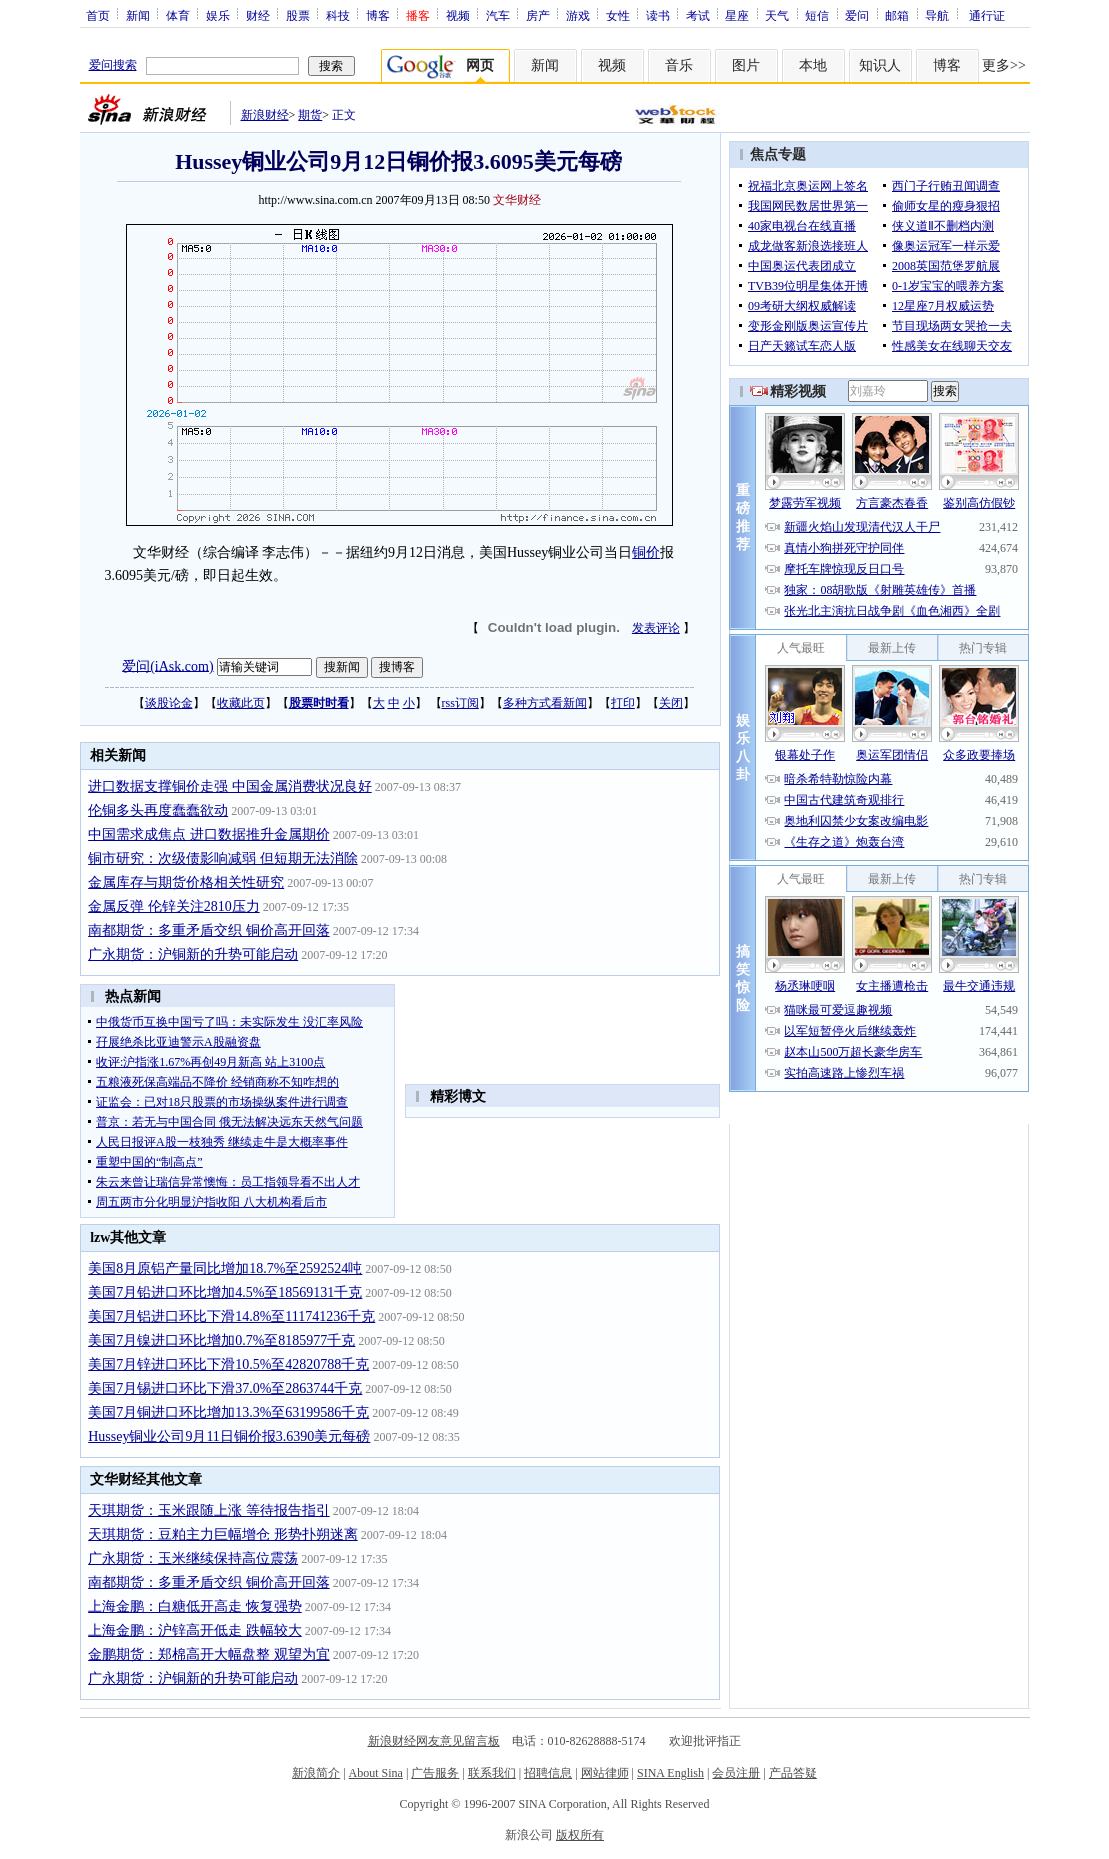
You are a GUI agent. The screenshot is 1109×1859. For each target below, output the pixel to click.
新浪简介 (316, 1773)
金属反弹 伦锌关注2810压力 (174, 906)
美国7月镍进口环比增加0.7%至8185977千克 (221, 1340)
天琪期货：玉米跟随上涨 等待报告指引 (209, 1510)
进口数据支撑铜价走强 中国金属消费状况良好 (230, 786)
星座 (737, 15)
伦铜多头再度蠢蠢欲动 (158, 810)
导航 (937, 15)
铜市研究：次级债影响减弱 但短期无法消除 (223, 858)
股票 (298, 15)
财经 (258, 15)
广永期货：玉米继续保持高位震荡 (193, 1558)
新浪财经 (265, 115)
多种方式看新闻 (545, 703)
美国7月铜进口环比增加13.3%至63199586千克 (228, 1412)
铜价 (646, 552)
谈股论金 (169, 703)
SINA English (670, 1773)
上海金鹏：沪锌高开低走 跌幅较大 (195, 1630)
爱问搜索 (113, 65)
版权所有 (580, 1835)
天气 (777, 15)
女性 (618, 15)
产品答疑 (793, 1773)
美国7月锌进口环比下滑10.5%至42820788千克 (228, 1364)
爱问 (857, 15)
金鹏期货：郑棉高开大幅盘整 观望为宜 (209, 1654)
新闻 (138, 15)
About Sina (376, 1773)
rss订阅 (460, 703)
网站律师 (605, 1773)
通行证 (987, 15)
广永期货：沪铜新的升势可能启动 (193, 954)
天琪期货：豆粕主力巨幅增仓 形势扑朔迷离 (223, 1534)
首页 (98, 15)
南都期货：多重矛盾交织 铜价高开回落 (209, 930)
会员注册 (736, 1773)
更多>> (1004, 65)
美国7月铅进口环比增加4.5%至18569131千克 (225, 1292)
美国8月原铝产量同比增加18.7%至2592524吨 (225, 1268)
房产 (538, 15)
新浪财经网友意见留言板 (434, 1741)
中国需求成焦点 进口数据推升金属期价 (209, 834)
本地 (813, 65)
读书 (658, 15)
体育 (178, 15)
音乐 (679, 65)
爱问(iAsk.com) (167, 665)
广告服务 (435, 1773)
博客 (378, 15)
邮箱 (897, 15)
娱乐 (218, 15)
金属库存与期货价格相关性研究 (186, 882)
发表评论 (656, 628)
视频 (458, 15)
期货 (310, 115)
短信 (817, 15)
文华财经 (517, 200)
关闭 (671, 703)
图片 (746, 65)
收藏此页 (241, 703)
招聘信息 (548, 1773)
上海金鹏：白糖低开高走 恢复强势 (195, 1606)
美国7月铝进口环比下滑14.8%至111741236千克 (231, 1316)
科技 (338, 15)
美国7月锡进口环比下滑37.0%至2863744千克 (225, 1388)
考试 (698, 15)
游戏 (578, 15)
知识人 (880, 65)
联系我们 (492, 1773)
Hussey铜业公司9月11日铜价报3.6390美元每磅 (229, 1436)
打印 (623, 703)
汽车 (498, 15)
